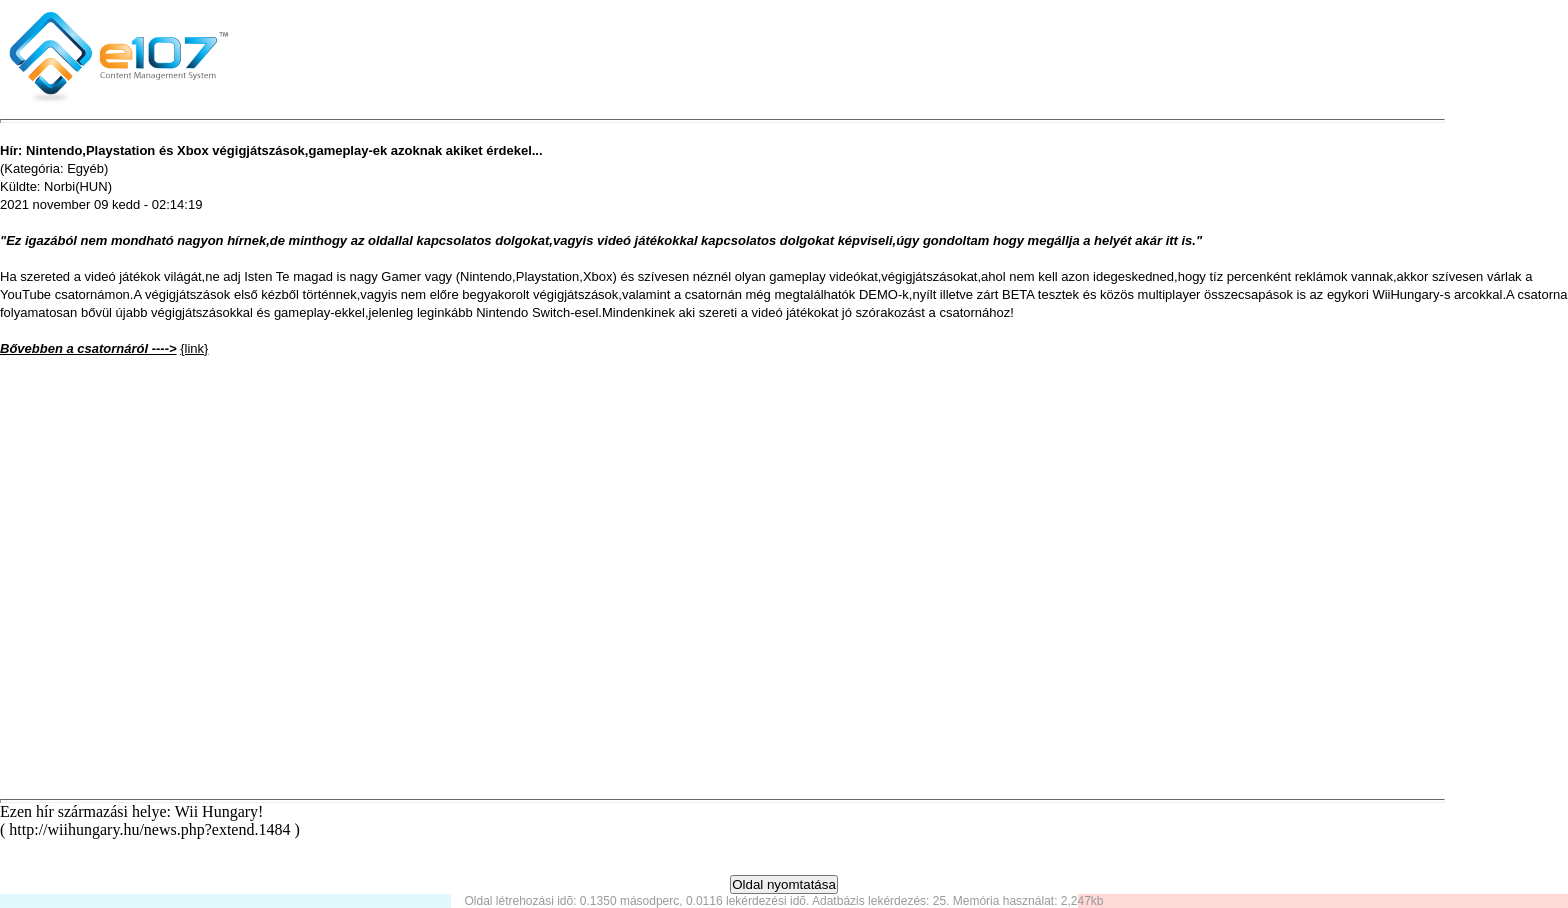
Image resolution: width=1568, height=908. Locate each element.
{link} (194, 348)
